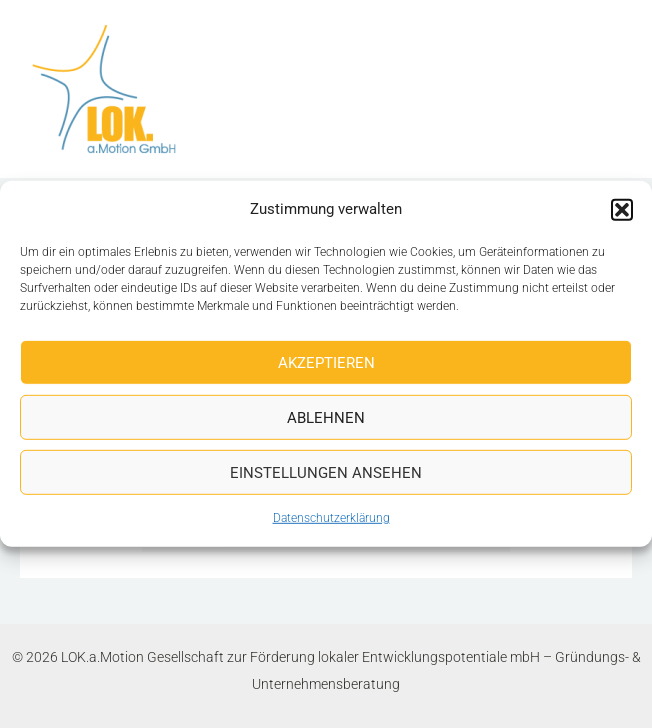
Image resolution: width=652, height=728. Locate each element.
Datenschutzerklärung (331, 518)
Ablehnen (326, 418)
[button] (622, 209)
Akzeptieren (326, 363)
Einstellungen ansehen (326, 473)
